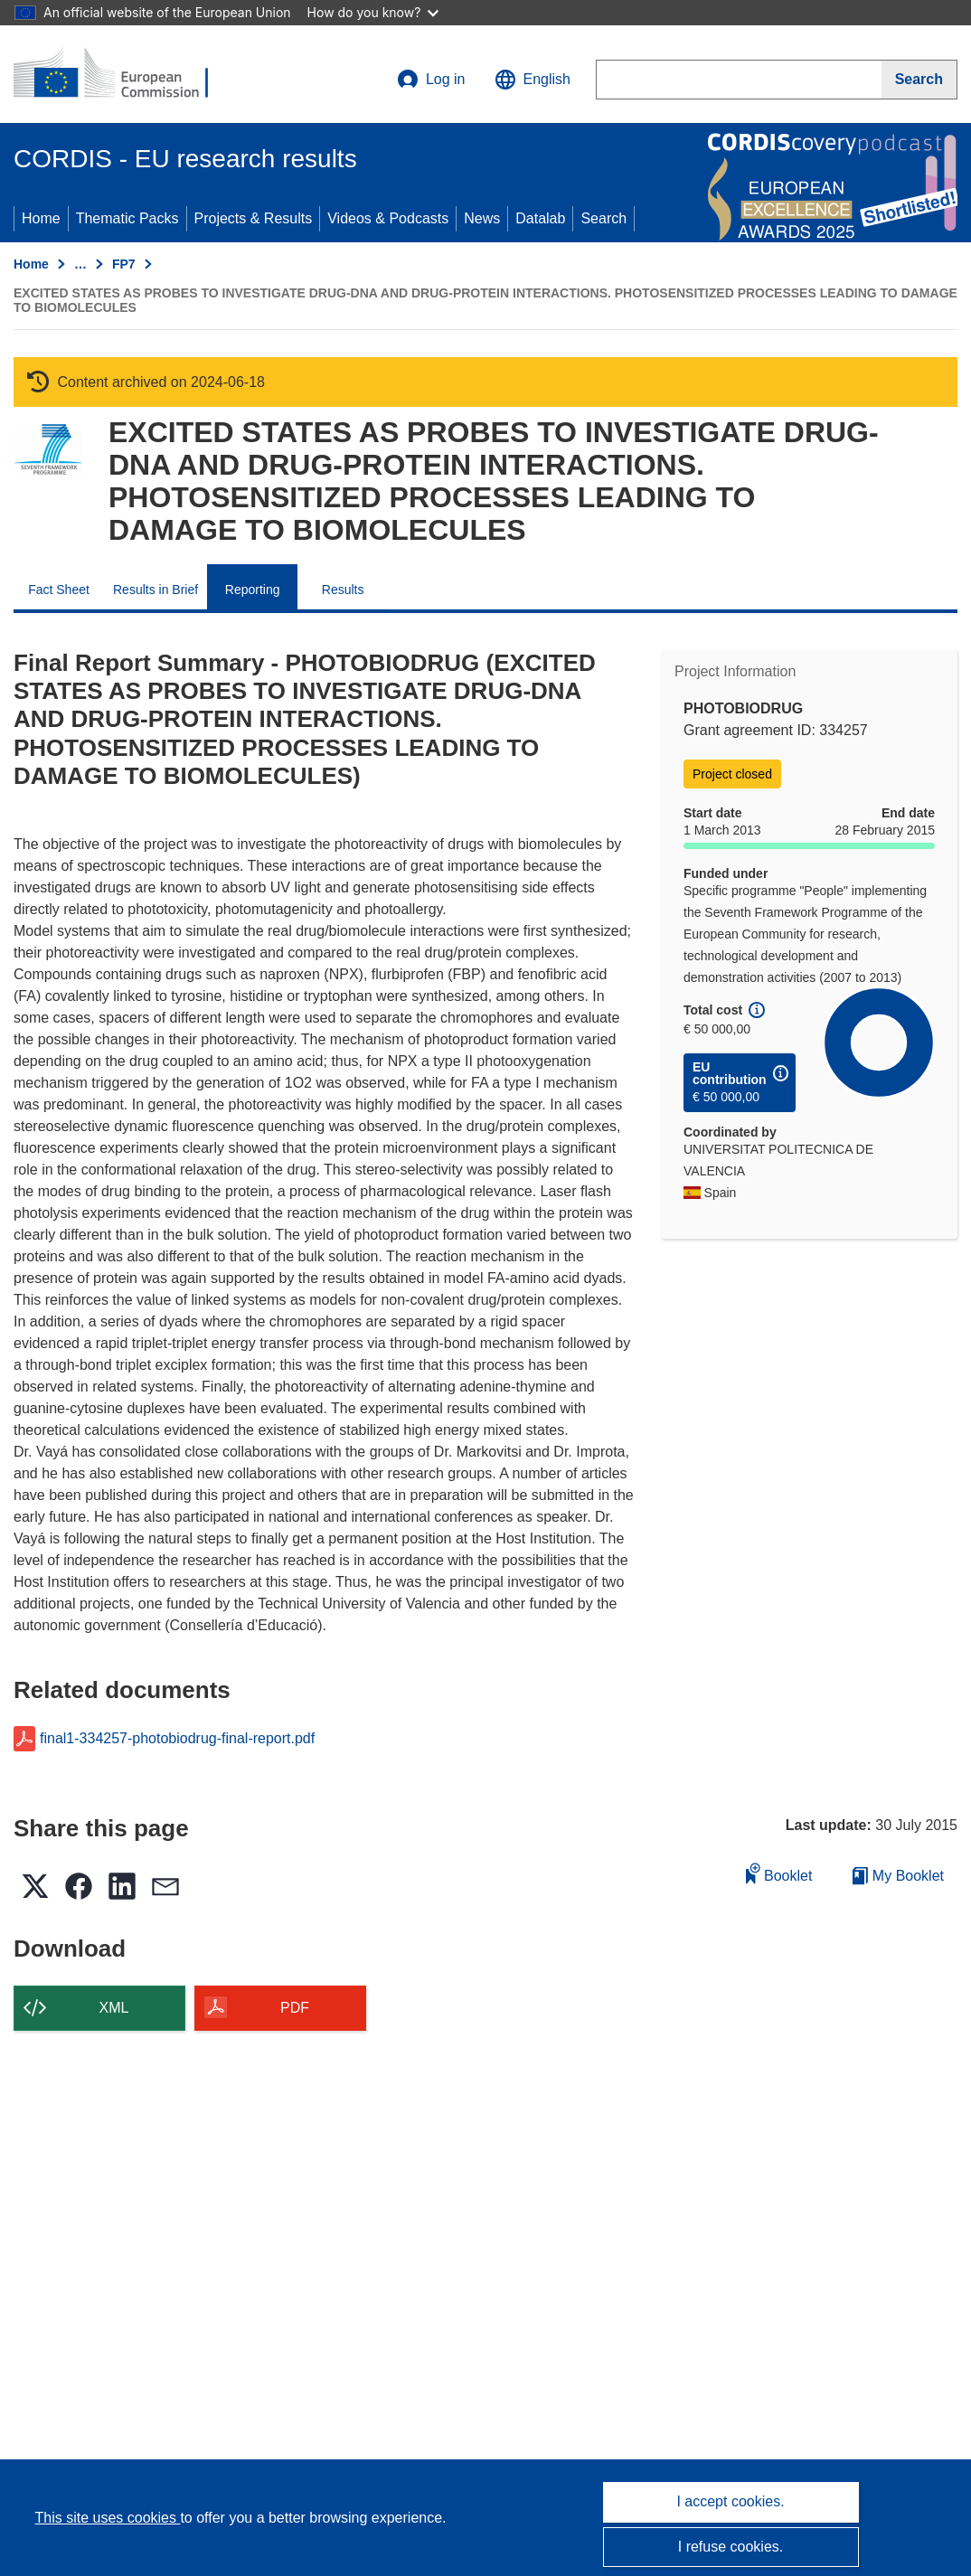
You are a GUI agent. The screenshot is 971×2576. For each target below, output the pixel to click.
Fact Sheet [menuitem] (59, 589)
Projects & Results (253, 218)
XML (114, 2007)
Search (603, 218)
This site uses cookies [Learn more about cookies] (107, 2517)
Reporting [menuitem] (252, 589)
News (482, 218)
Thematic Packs (127, 218)
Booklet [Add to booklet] (779, 1873)
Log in (431, 79)
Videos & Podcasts (387, 218)
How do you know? (373, 12)
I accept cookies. (730, 2501)
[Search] (919, 79)
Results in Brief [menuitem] (155, 589)
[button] (532, 79)
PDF (294, 2007)
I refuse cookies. (731, 2546)
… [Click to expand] (80, 264)
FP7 (124, 264)
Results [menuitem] (343, 589)
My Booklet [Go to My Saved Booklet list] (898, 1875)
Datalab (540, 218)
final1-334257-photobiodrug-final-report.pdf (177, 1738)
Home (41, 218)
